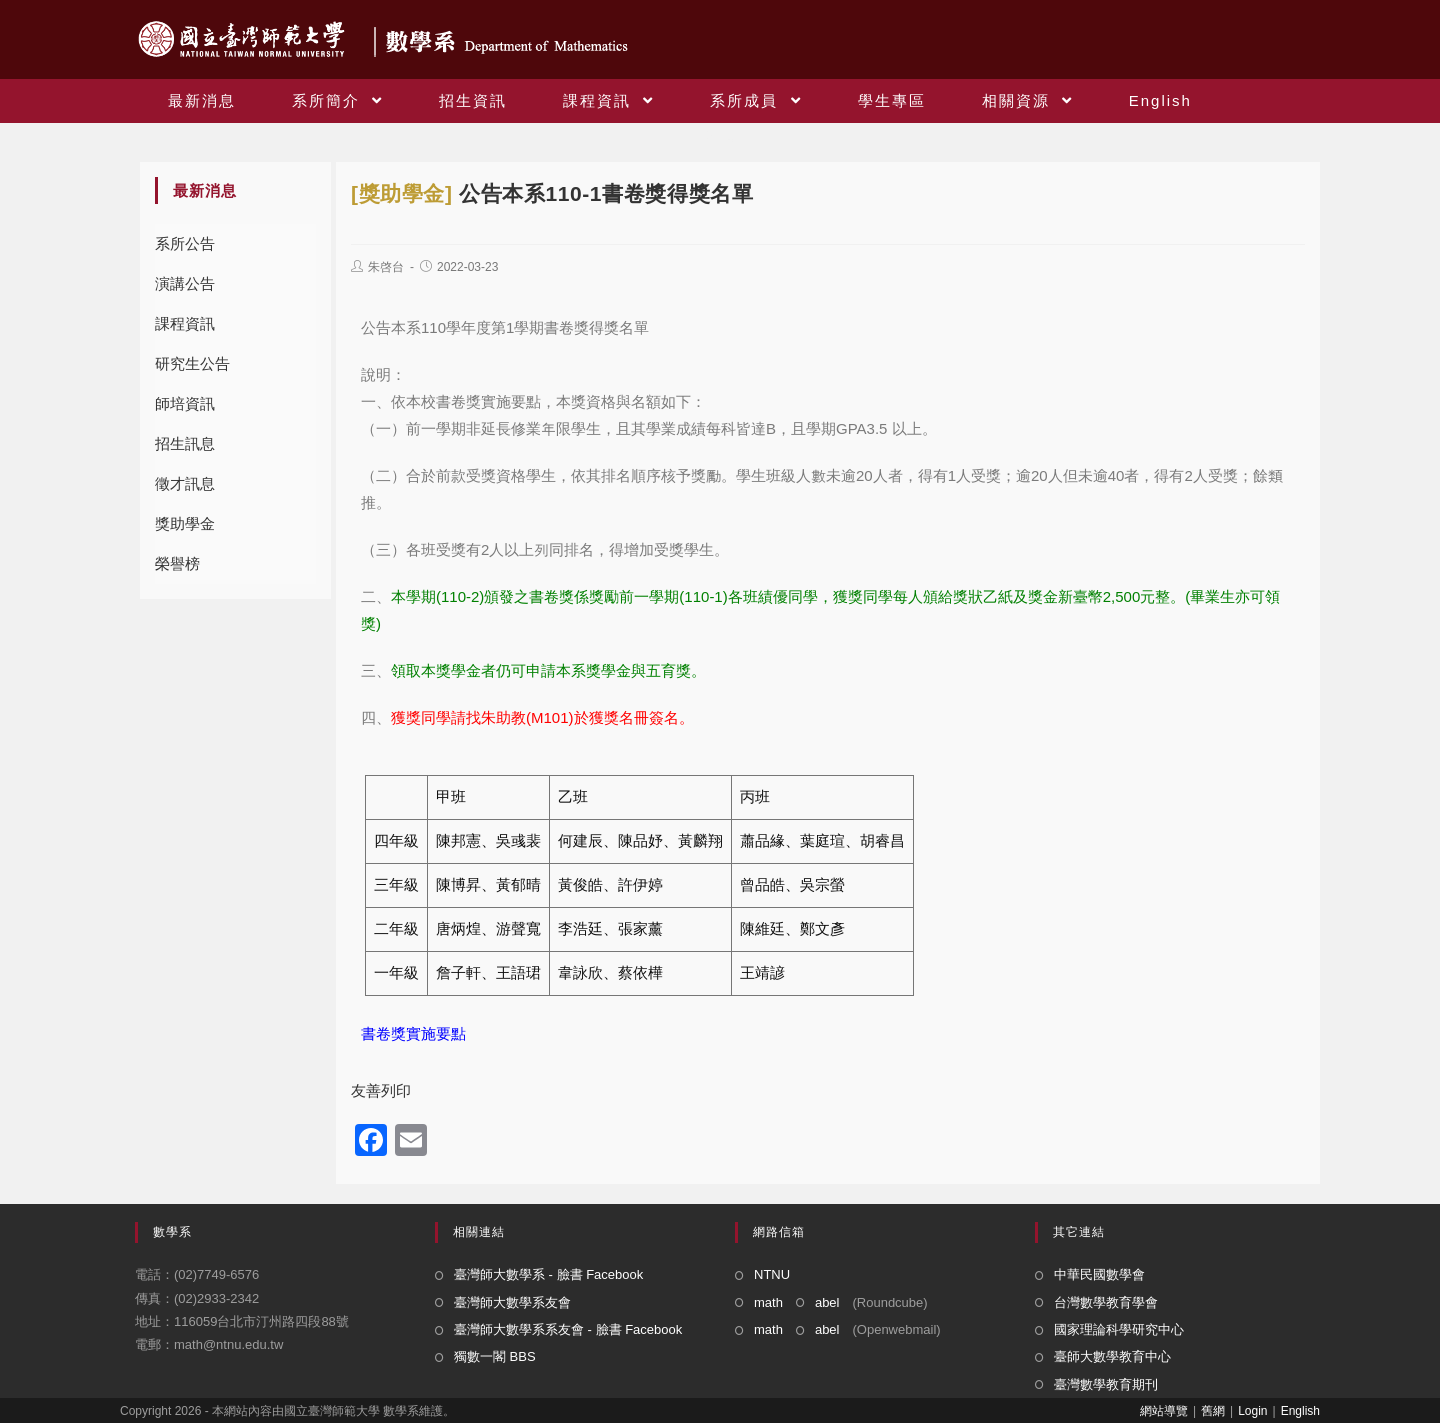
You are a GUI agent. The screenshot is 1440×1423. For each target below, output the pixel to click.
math (768, 1302)
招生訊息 (185, 443)
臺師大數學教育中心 (1112, 1356)
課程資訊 (185, 323)
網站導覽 (1164, 1411)
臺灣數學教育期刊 (1106, 1384)
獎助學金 (185, 523)
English (1300, 1411)
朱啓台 (386, 267)
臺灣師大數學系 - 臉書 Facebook (548, 1274)
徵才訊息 (185, 483)
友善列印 (381, 1090)
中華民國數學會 (1099, 1274)
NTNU (772, 1274)
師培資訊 (185, 403)
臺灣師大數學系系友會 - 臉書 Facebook (568, 1329)
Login (1252, 1411)
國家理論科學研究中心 (1119, 1329)
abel (827, 1302)
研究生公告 (192, 363)
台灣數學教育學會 (1106, 1302)
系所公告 (185, 243)
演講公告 (185, 283)
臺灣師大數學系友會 (512, 1302)
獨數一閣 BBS (495, 1356)
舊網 (1213, 1411)
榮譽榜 (177, 563)
